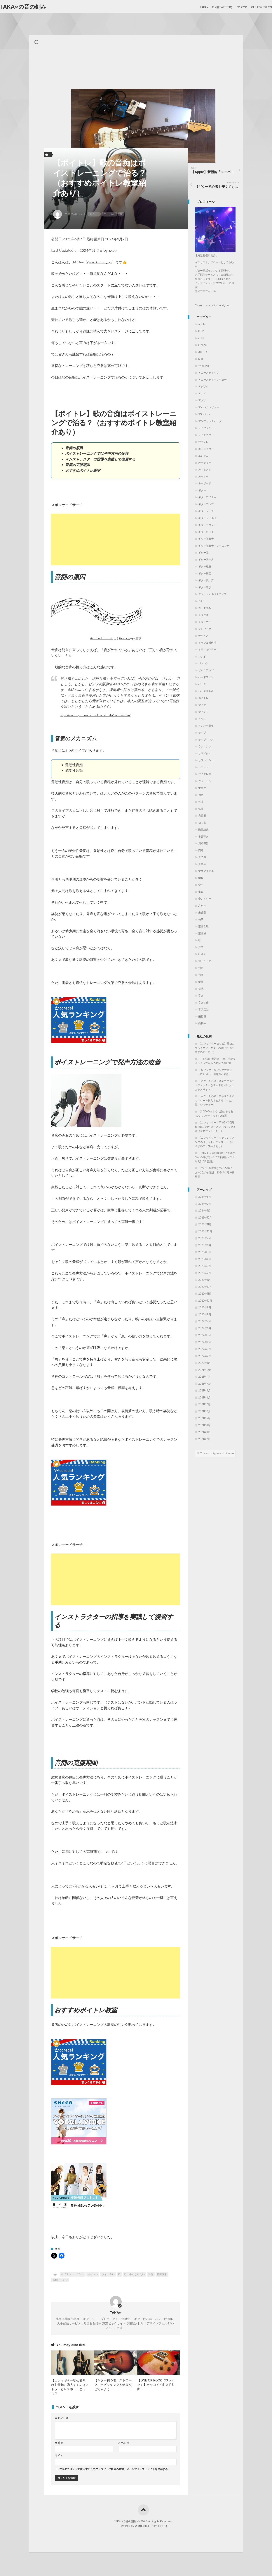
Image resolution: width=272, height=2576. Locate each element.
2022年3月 (204, 1350)
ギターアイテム (207, 499)
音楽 (200, 997)
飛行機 (202, 1018)
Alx (166, 2527)
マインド (203, 713)
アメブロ (235, 7)
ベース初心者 (206, 692)
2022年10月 (205, 1302)
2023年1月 (204, 1281)
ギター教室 (204, 568)
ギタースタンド (207, 526)
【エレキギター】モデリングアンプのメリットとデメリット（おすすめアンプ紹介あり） (214, 1143)
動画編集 (203, 831)
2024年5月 (204, 1198)
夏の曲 (202, 858)
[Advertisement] (143, 63)
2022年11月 (204, 1295)
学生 (200, 886)
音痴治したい (60, 2281)
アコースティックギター (212, 381)
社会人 (202, 955)
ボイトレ (94, 215)
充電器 (202, 817)
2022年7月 (204, 1323)
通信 (200, 969)
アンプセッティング (210, 423)
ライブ (202, 734)
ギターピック (206, 533)
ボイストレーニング (72, 2276)
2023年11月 (204, 1226)
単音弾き (203, 838)
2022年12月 (205, 1288)
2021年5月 (204, 1420)
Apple (201, 326)
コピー (202, 602)
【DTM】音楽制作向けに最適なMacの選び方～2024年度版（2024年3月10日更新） (215, 1159)
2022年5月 (204, 1336)
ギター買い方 (206, 582)
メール (123, 2444)
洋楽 (200, 949)
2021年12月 (204, 1371)
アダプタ (203, 388)
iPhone (202, 346)
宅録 (200, 893)
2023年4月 (204, 1260)
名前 (59, 2444)
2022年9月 (204, 1309)
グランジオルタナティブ (212, 595)
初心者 (202, 824)
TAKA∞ (196, 7)
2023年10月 (205, 1233)
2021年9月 (204, 1392)
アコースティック (208, 374)
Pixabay (123, 640)
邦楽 (200, 976)
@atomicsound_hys (103, 264)
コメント (62, 2419)
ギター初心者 (206, 540)
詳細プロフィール (205, 293)
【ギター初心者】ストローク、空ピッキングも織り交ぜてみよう (113, 2386)
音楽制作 (203, 1004)
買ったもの (204, 962)
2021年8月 (204, 1399)
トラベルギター (207, 651)
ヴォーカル (110, 215)
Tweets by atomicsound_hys (212, 307)
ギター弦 (203, 554)
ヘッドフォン (206, 678)
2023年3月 (204, 1267)
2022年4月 (204, 1343)
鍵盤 (200, 983)
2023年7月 (204, 1240)
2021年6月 (204, 1413)
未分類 (202, 914)
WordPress (142, 2527)
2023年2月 (204, 1274)
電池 (200, 990)
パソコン (203, 665)
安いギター (204, 900)
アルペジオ (204, 415)
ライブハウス (206, 741)
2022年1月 (204, 1364)
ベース (202, 686)
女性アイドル (206, 872)
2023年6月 (204, 1247)
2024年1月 (204, 1212)
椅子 (200, 921)
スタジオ (203, 616)
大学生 (202, 865)
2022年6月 (204, 1330)
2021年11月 (204, 1378)
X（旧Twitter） (215, 7)
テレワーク (204, 630)
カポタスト (204, 471)
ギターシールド (207, 519)
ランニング (204, 748)
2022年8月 (204, 1316)
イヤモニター (206, 436)
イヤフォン (204, 429)
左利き (202, 907)
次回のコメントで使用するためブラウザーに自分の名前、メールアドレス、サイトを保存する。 (114, 2470)
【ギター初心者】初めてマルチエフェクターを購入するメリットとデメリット (214, 1087)
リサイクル (204, 755)
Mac (200, 360)
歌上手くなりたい (134, 2276)
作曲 (200, 803)
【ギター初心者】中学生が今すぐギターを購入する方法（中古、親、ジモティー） (214, 1102)
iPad (201, 339)
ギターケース (206, 512)
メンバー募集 (206, 727)
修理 (200, 810)
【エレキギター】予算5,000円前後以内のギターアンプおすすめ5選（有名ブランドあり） (215, 1128)
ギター (202, 492)
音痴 (150, 2276)
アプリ (202, 402)
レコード (203, 769)
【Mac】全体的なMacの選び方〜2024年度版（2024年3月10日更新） (214, 1174)
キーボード (204, 485)
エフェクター (206, 450)
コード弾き (204, 609)
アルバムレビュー (208, 409)
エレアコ (203, 457)
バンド (202, 658)
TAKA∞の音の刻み (29, 7)
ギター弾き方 (206, 561)
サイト (59, 2457)
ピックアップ (206, 672)
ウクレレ (203, 443)
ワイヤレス (204, 775)
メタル (202, 720)
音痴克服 (162, 2276)
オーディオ (204, 464)
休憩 (200, 796)
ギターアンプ (206, 506)
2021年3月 (204, 1433)
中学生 (202, 789)
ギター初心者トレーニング (213, 547)
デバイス (203, 637)
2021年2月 (204, 1440)
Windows (204, 367)
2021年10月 (205, 1385)
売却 (200, 852)
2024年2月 (204, 1205)
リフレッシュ (206, 762)
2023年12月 (205, 1219)
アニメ (202, 395)
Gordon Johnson (100, 640)
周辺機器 (203, 845)
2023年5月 (204, 1253)
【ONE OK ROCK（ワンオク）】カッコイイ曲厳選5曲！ (156, 2386)
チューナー (204, 623)
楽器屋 (202, 935)
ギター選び (204, 589)
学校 (200, 879)
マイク (202, 706)
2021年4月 (204, 1427)
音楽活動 (203, 1011)
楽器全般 (203, 928)
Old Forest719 (254, 7)
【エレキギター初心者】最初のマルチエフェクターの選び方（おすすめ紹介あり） (214, 1049)
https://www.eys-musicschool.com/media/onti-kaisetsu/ (106, 717)
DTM (201, 332)
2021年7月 (204, 1406)
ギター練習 (204, 575)
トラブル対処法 (207, 644)
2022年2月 (204, 1357)
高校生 (202, 1025)
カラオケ (203, 478)
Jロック (203, 353)
